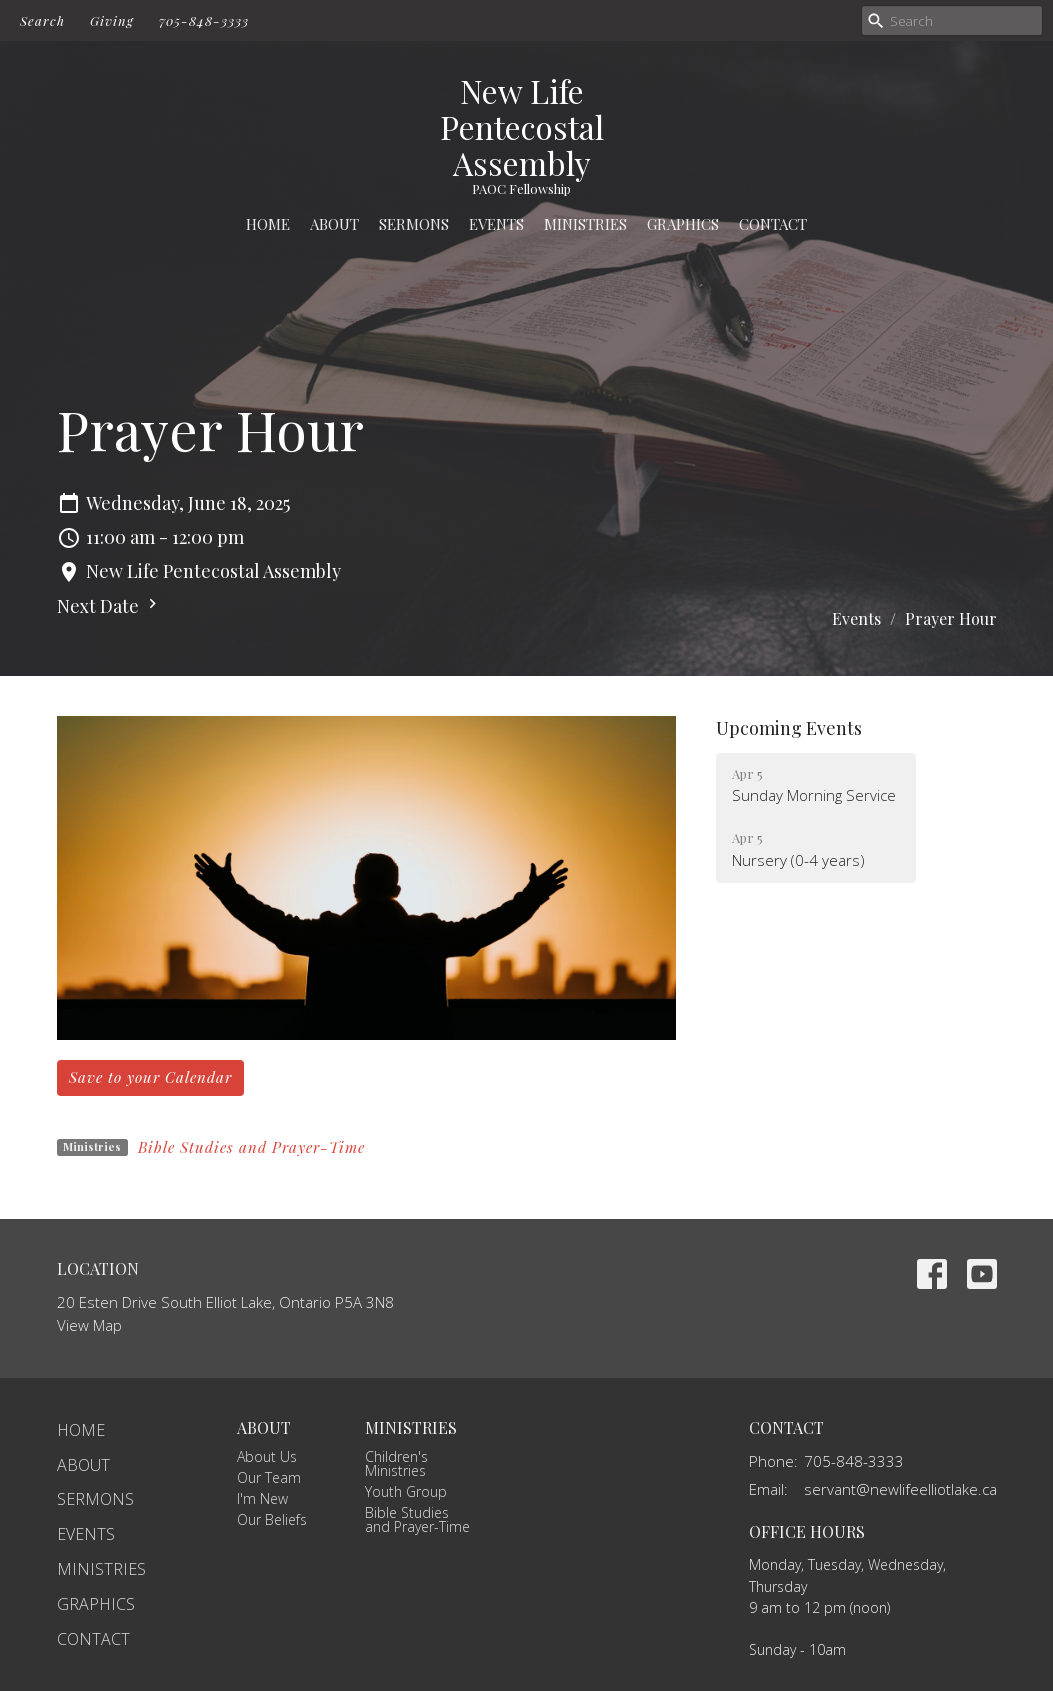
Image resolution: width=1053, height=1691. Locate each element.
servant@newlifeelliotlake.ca (900, 1489)
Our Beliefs (272, 1519)
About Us (267, 1456)
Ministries (585, 224)
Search (42, 20)
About (334, 224)
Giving (112, 20)
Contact (773, 224)
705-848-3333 (204, 20)
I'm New (262, 1498)
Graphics (683, 224)
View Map (89, 1325)
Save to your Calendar (150, 1077)
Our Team (269, 1477)
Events (496, 224)
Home (268, 224)
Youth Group (406, 1491)
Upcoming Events (789, 728)
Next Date (109, 606)
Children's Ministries (396, 1463)
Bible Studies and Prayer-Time (251, 1147)
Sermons (414, 224)
